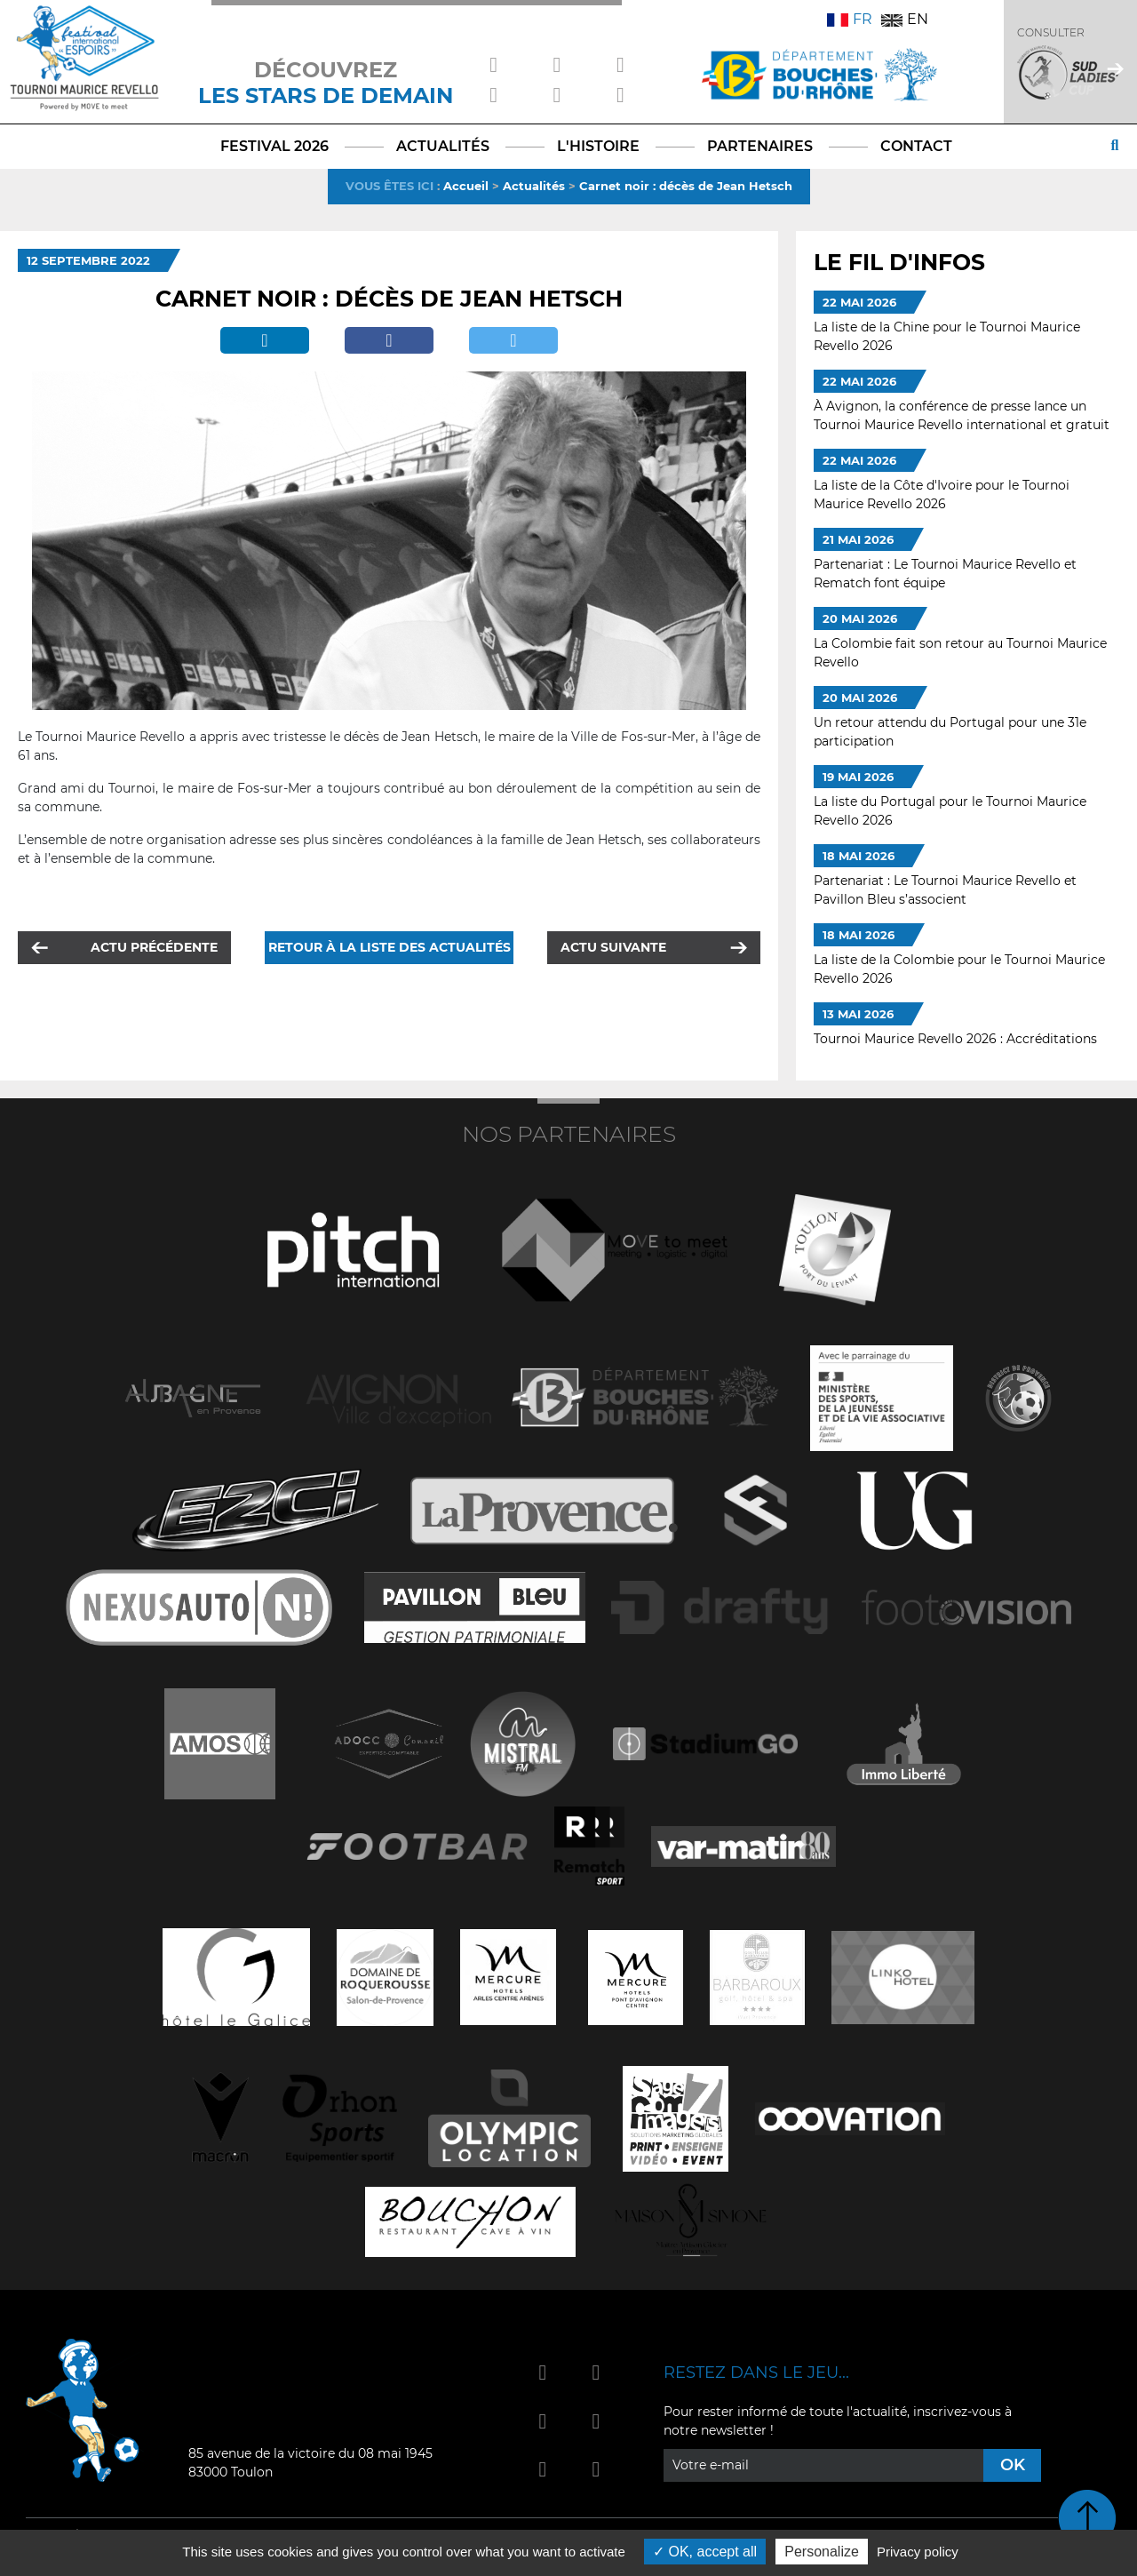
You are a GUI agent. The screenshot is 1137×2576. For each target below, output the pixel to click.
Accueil (466, 186)
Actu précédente (154, 947)
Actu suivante (613, 947)
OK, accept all (705, 2551)
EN (904, 19)
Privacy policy (917, 2551)
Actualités (534, 186)
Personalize (821, 2551)
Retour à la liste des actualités (389, 947)
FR (849, 19)
